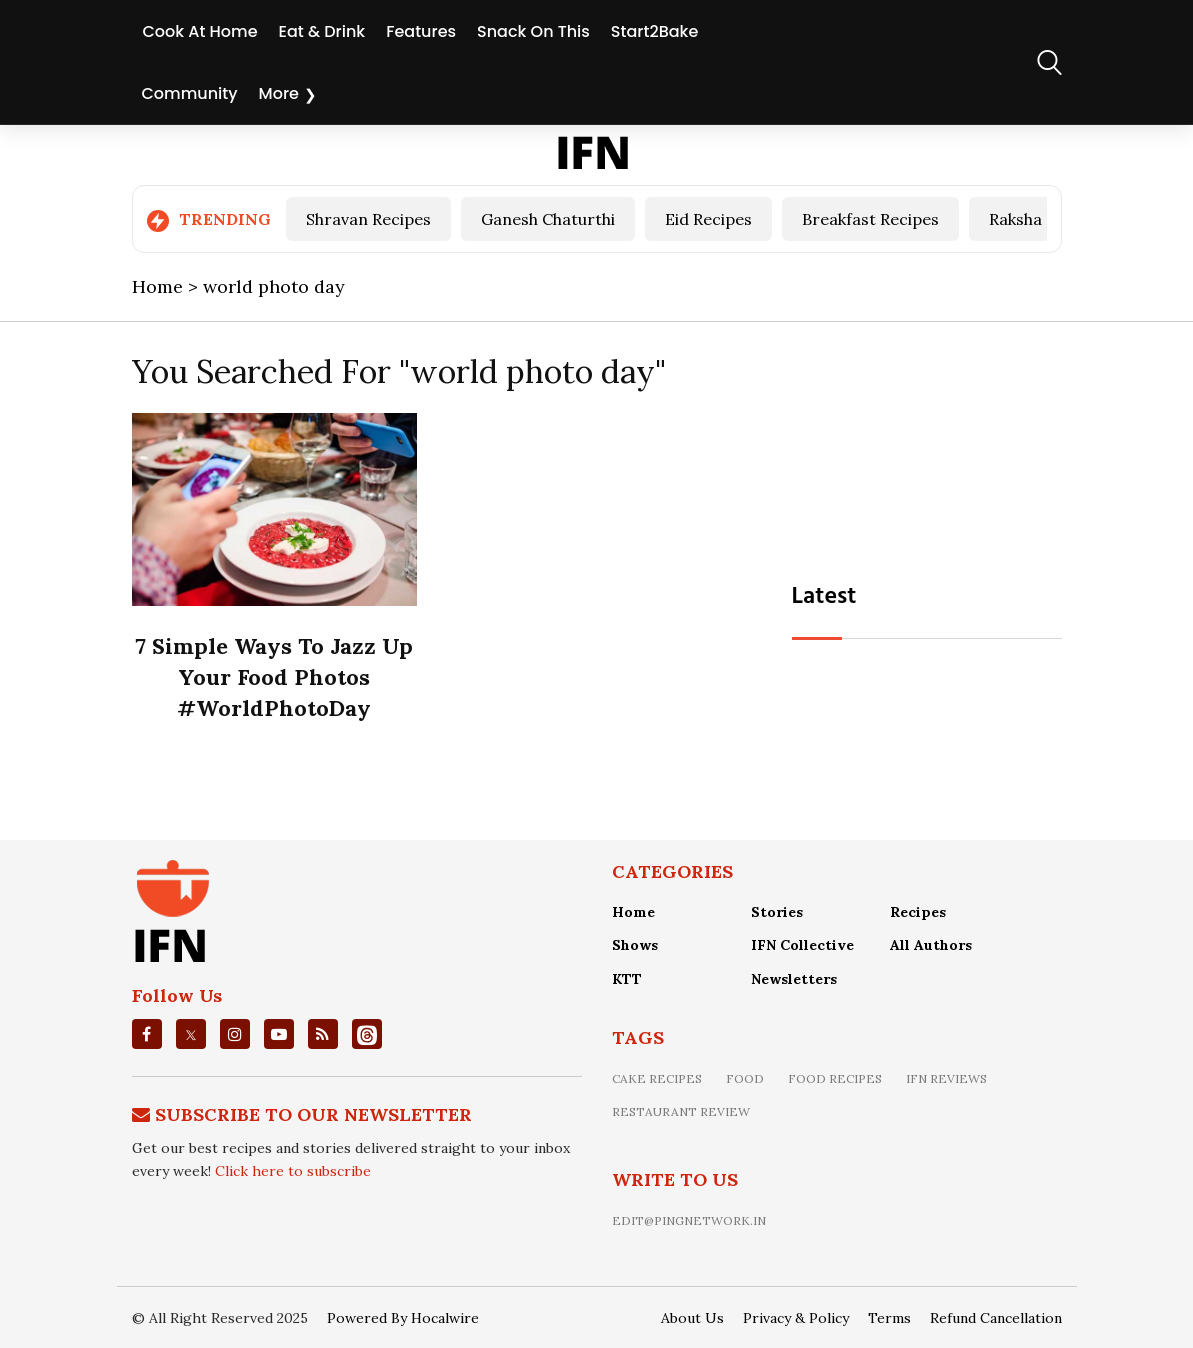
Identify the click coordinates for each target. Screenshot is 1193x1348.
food (745, 1078)
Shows (635, 945)
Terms (889, 1318)
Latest (824, 597)
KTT (627, 979)
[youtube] (279, 1034)
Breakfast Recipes (870, 219)
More (279, 93)
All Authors (931, 945)
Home (633, 912)
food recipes (835, 1078)
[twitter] (191, 1034)
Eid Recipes (708, 219)
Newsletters (794, 979)
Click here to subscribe (293, 1171)
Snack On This (533, 31)
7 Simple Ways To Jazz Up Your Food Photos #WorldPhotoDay (274, 677)
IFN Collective (802, 945)
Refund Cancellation (996, 1318)
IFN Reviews (946, 1078)
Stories (777, 912)
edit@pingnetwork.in (689, 1220)
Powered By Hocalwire (403, 1318)
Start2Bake (654, 31)
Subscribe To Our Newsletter (313, 1114)
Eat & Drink (322, 31)
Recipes (918, 912)
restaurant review (681, 1111)
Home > (167, 286)
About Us (692, 1318)
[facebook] (146, 1034)
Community (190, 93)
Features (421, 31)
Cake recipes (657, 1078)
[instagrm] (235, 1034)
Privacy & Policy (796, 1318)
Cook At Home (200, 31)
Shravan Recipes (368, 219)
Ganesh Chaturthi (548, 219)
